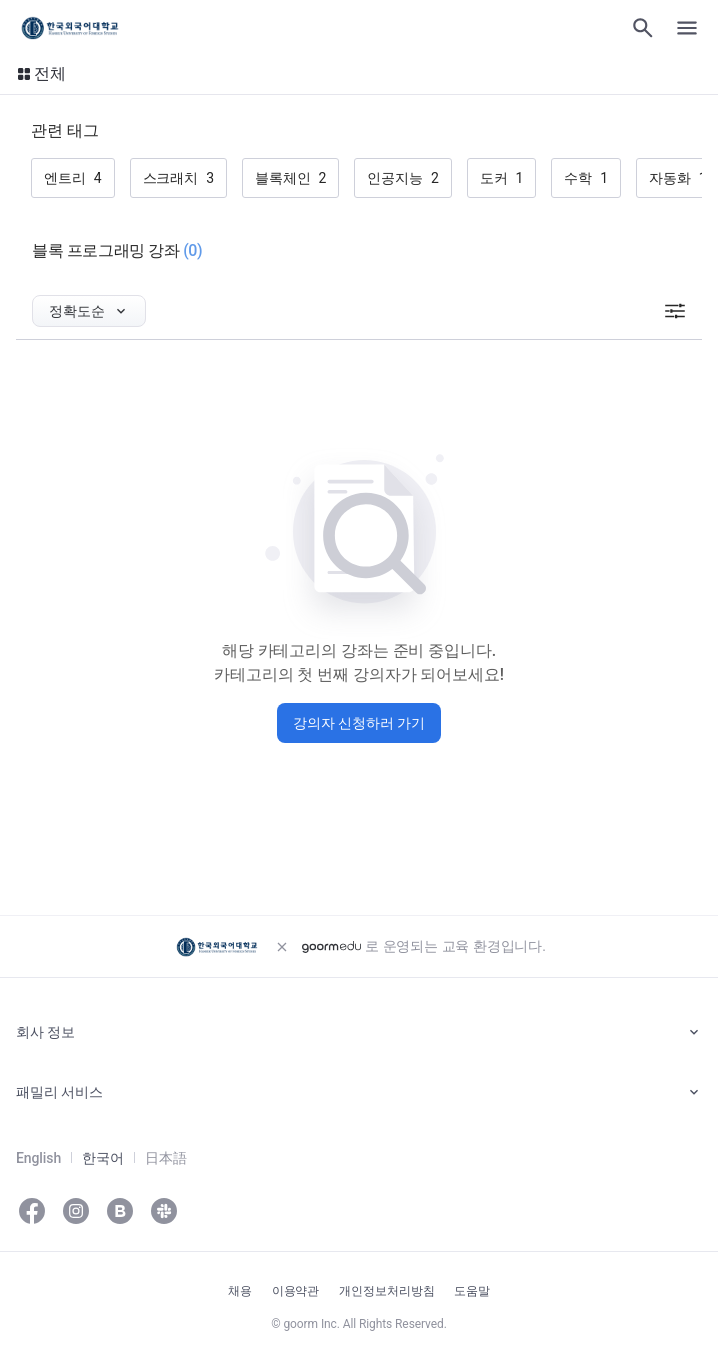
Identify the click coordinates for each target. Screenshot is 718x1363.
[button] (41, 74)
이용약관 (296, 1291)
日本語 (166, 1158)
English (38, 1158)
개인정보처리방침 (386, 1291)
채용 (240, 1291)
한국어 (103, 1158)
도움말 (472, 1291)
